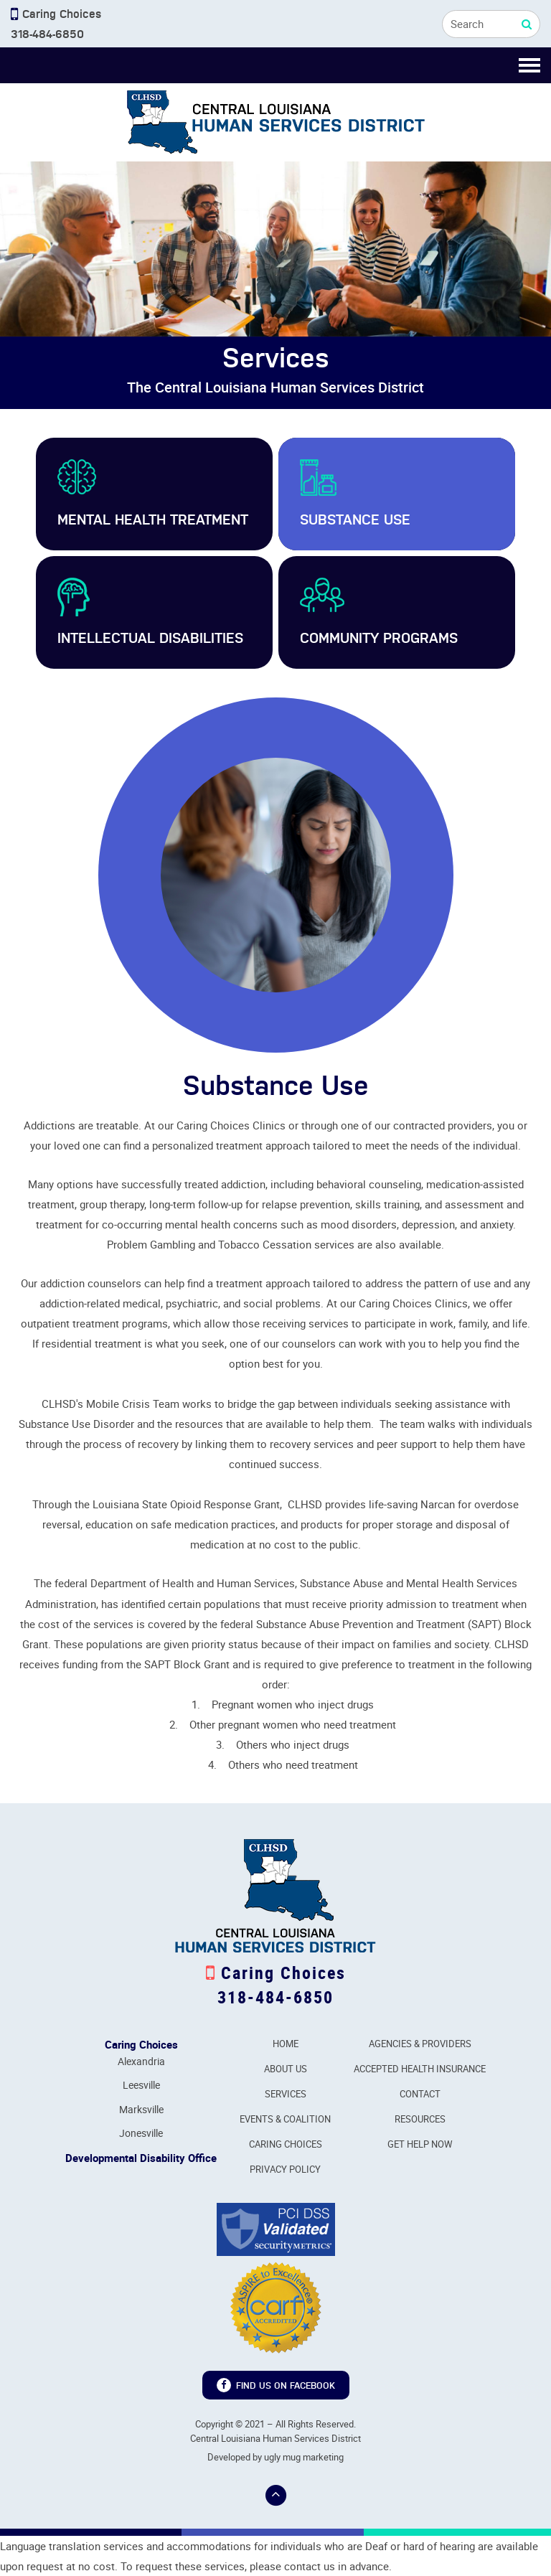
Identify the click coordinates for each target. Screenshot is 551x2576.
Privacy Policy (285, 2169)
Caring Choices (285, 2144)
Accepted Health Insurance (420, 2068)
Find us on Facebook (276, 2385)
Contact (420, 2093)
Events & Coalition (285, 2118)
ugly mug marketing (304, 2456)
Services (285, 2093)
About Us (285, 2068)
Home (285, 2043)
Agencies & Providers (420, 2043)
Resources (420, 2118)
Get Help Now (420, 2144)
